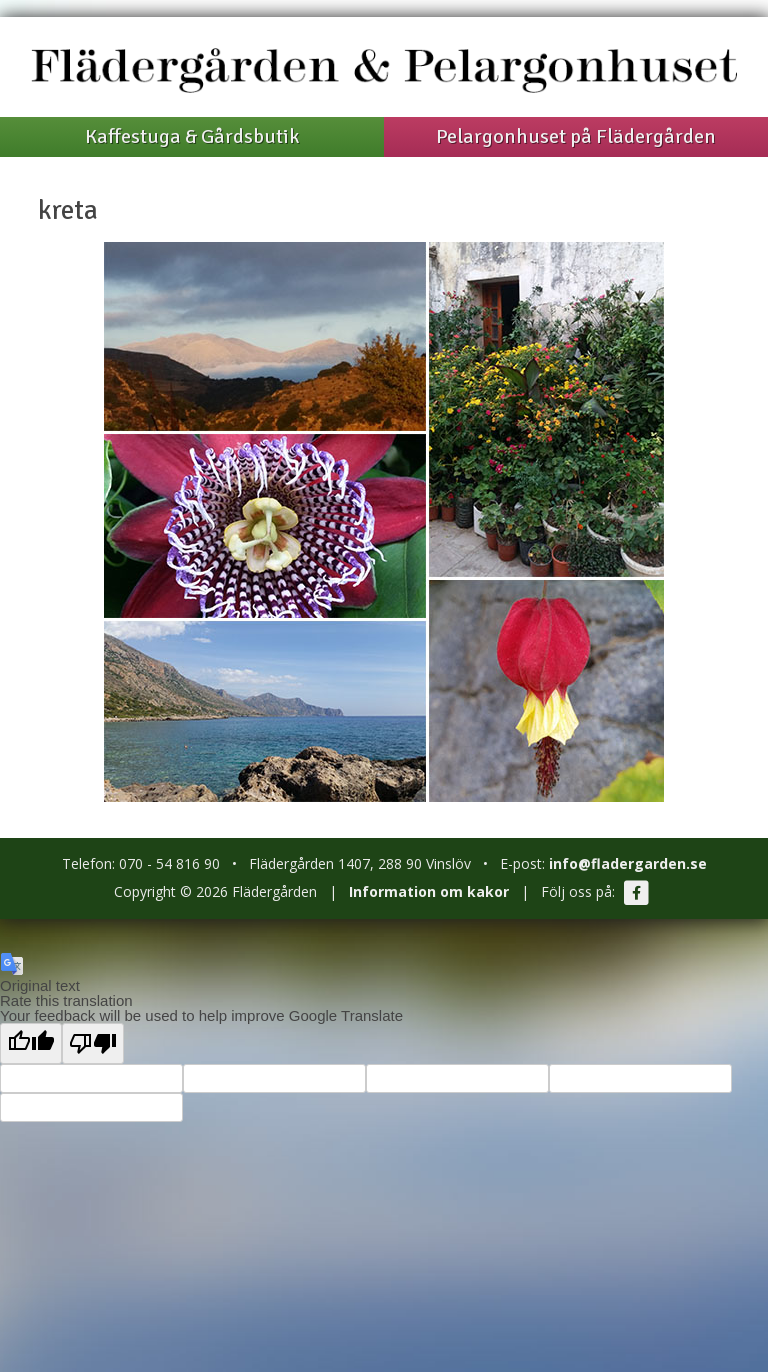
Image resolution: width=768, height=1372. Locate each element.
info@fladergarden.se (628, 863)
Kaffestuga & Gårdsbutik (192, 136)
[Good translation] (31, 1043)
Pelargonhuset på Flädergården (576, 136)
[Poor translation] (93, 1043)
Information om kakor (429, 891)
